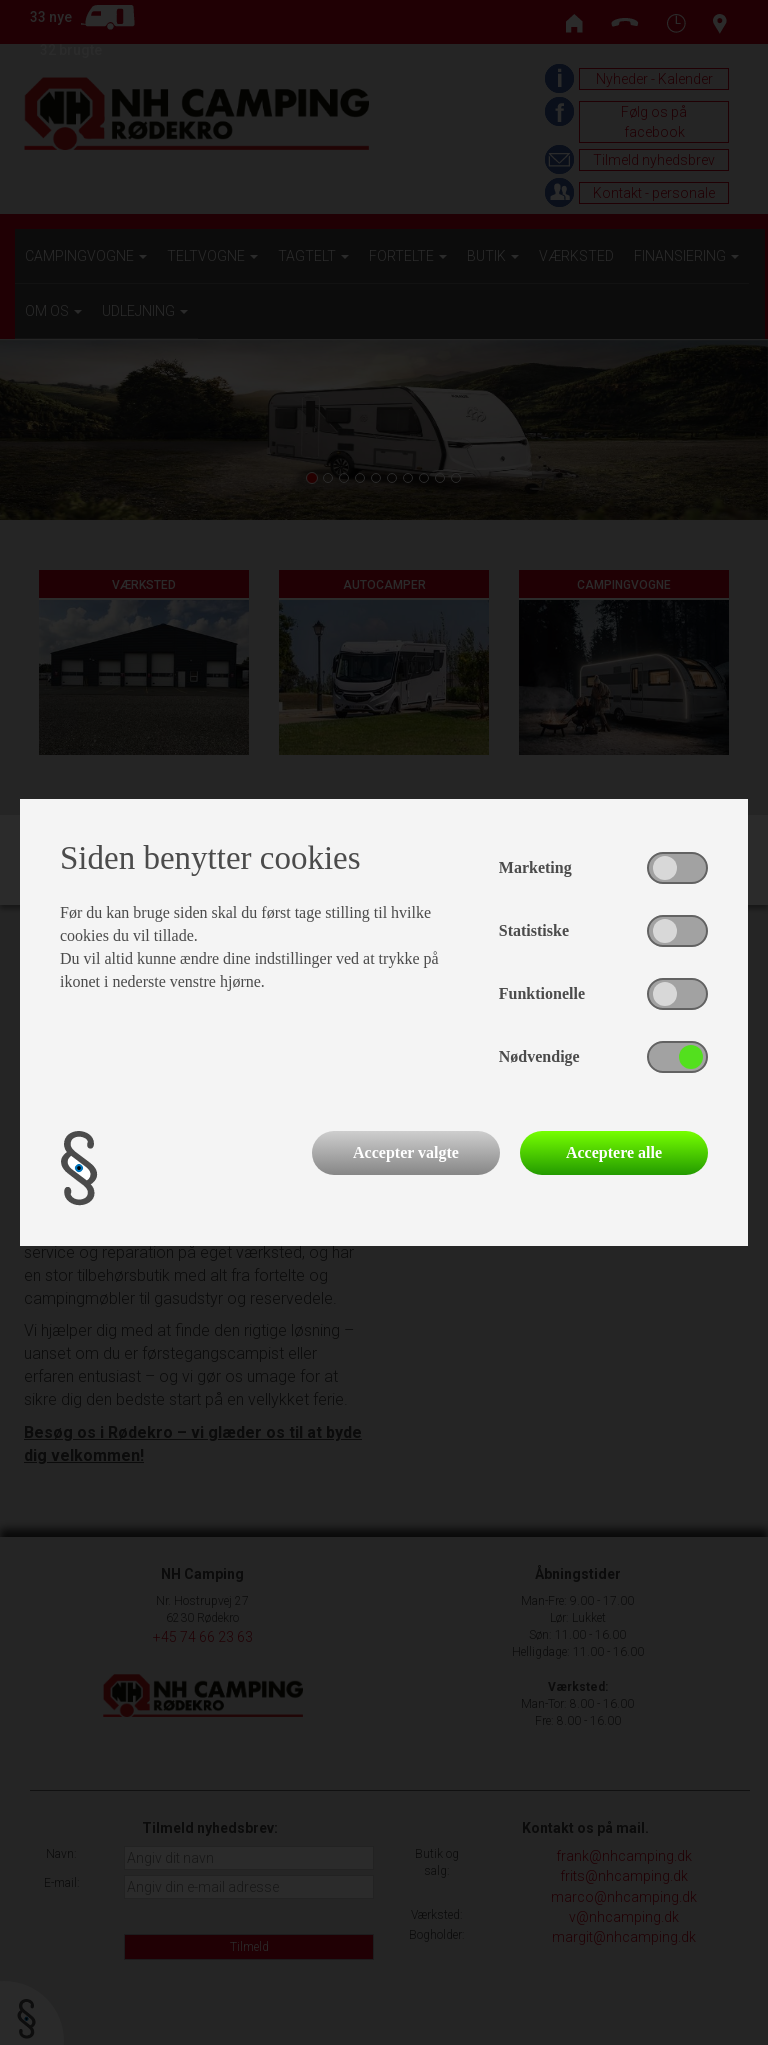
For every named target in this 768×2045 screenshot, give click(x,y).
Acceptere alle (614, 1152)
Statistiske (534, 930)
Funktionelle (542, 993)
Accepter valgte (406, 1152)
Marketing (535, 867)
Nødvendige (539, 1056)
